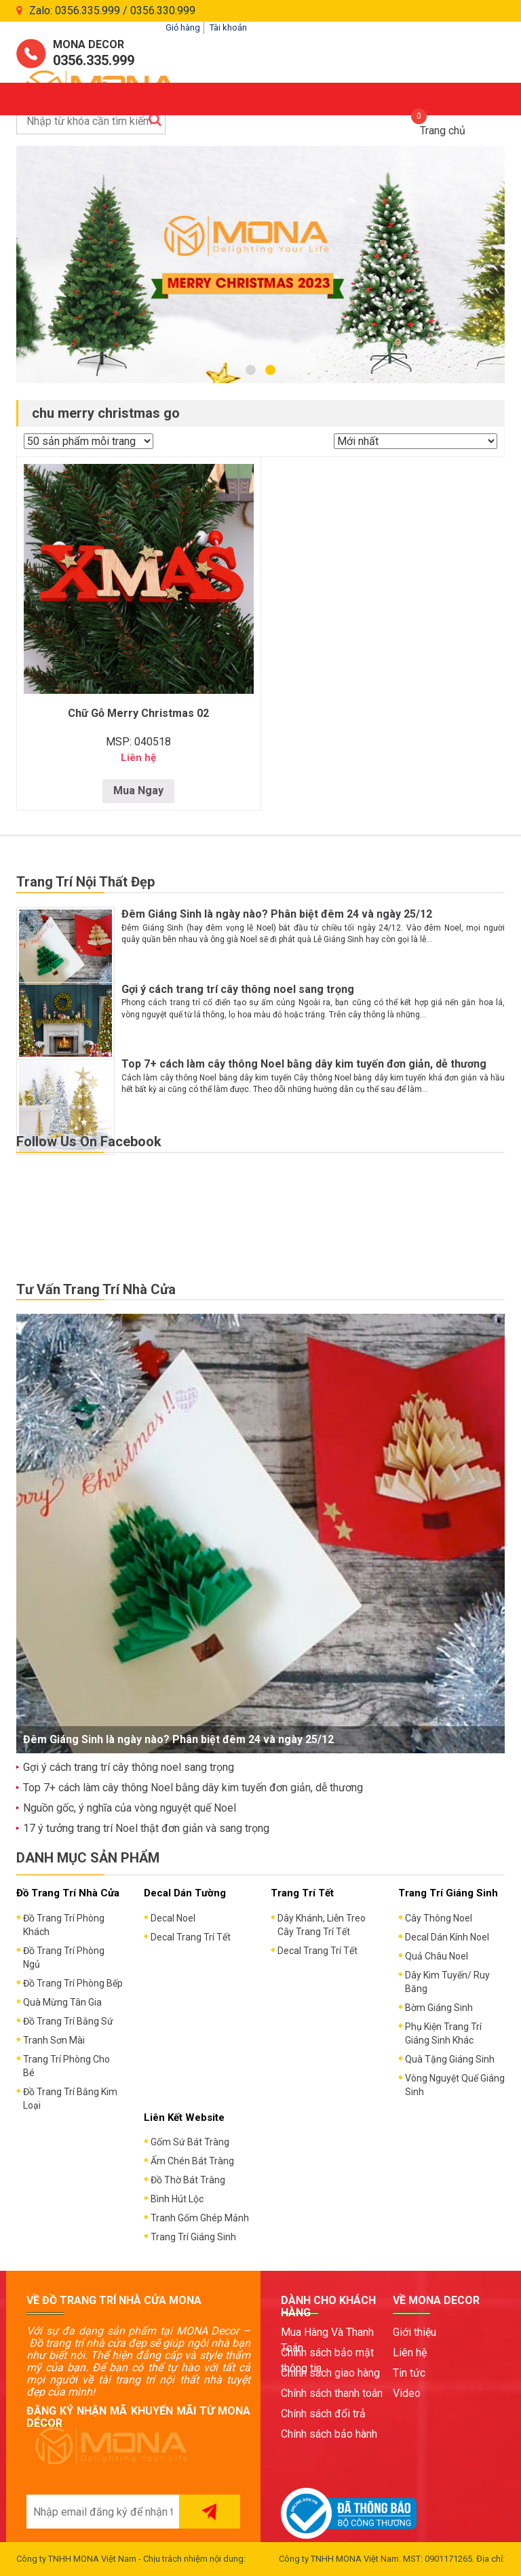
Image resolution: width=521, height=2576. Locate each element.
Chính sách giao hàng (330, 2372)
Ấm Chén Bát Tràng (192, 2160)
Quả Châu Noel (436, 1956)
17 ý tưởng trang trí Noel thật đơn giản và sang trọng (146, 1828)
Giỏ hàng (183, 27)
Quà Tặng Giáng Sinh (450, 2059)
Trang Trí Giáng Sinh (193, 2236)
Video (407, 2393)
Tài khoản (228, 27)
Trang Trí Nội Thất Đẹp (85, 882)
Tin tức (409, 2372)
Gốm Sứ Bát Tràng (190, 2141)
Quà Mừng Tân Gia (62, 2002)
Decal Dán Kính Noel (447, 1937)
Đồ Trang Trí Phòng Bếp (73, 1983)
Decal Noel (173, 1918)
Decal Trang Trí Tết (191, 1937)
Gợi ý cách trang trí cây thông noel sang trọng (237, 989)
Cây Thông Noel (438, 1918)
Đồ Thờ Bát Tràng (188, 2179)
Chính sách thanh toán (332, 2393)
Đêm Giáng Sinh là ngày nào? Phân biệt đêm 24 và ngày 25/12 (276, 914)
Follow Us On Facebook (88, 1141)
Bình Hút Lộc (177, 2198)
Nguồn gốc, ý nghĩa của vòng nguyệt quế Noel (129, 1807)
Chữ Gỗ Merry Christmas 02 (138, 713)
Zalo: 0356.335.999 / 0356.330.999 (112, 10)
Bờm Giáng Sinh (439, 2007)
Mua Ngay (138, 790)
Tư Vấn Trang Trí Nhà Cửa (96, 1289)
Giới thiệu (414, 2332)
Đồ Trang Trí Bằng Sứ (68, 2021)
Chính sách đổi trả (323, 2413)
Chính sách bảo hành (329, 2433)
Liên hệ (410, 2352)
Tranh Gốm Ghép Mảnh (200, 2217)
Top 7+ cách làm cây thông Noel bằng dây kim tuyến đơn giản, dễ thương (303, 1063)
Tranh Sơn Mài (54, 2040)
